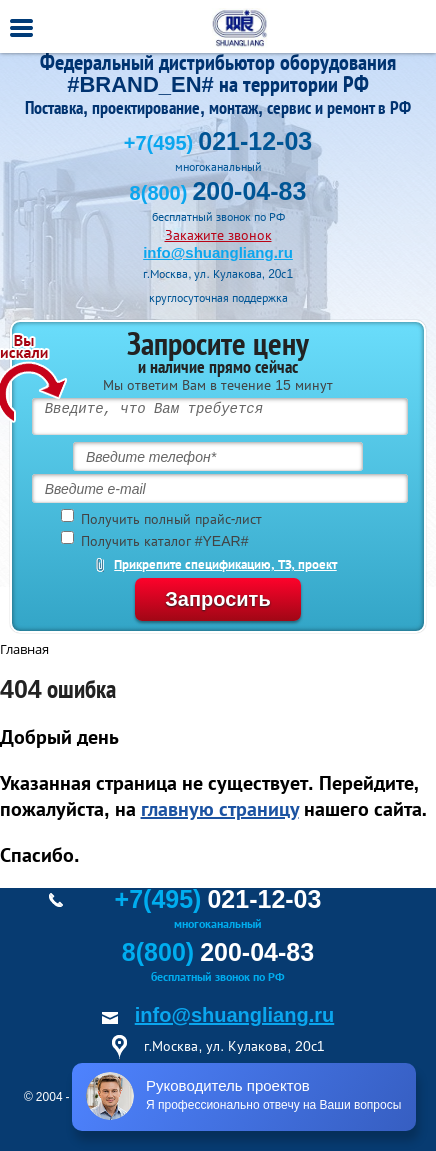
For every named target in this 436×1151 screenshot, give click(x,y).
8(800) (218, 193)
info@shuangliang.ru (218, 252)
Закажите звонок (218, 235)
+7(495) (218, 143)
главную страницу (220, 809)
